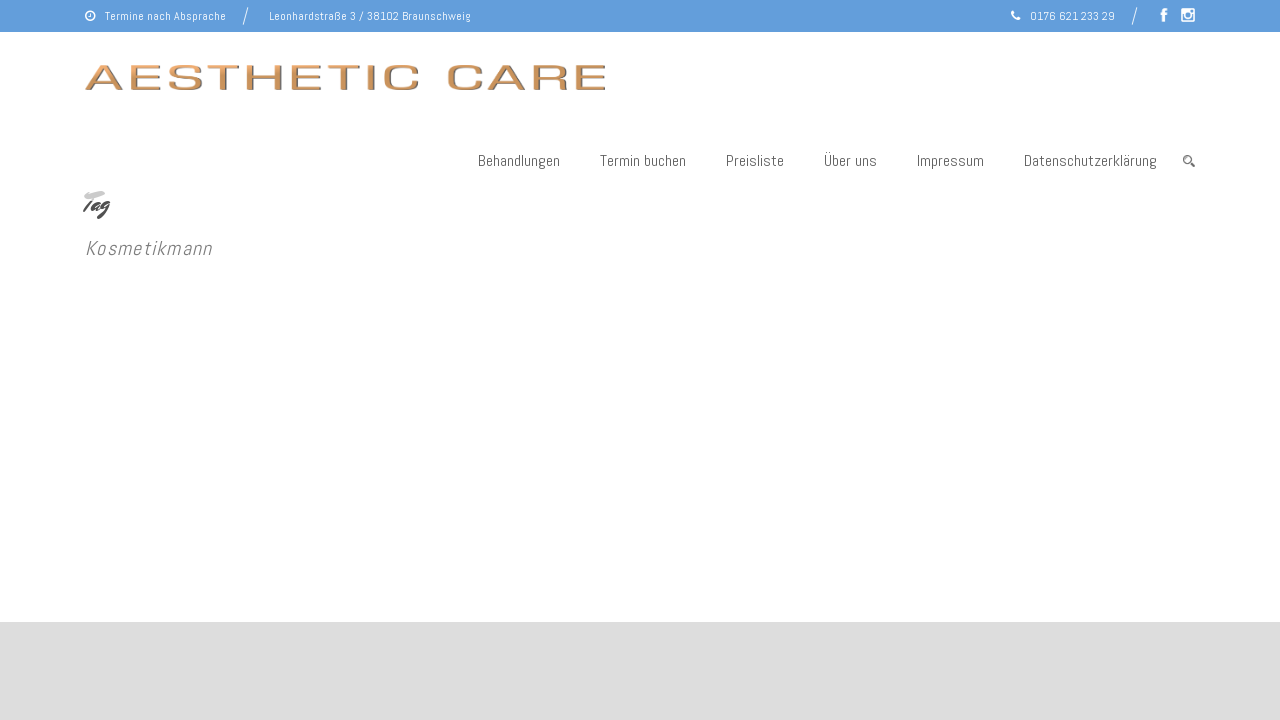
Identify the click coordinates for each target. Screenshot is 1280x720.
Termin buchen (643, 160)
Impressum (950, 160)
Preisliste (755, 160)
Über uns (850, 160)
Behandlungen (519, 160)
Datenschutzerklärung (1090, 160)
